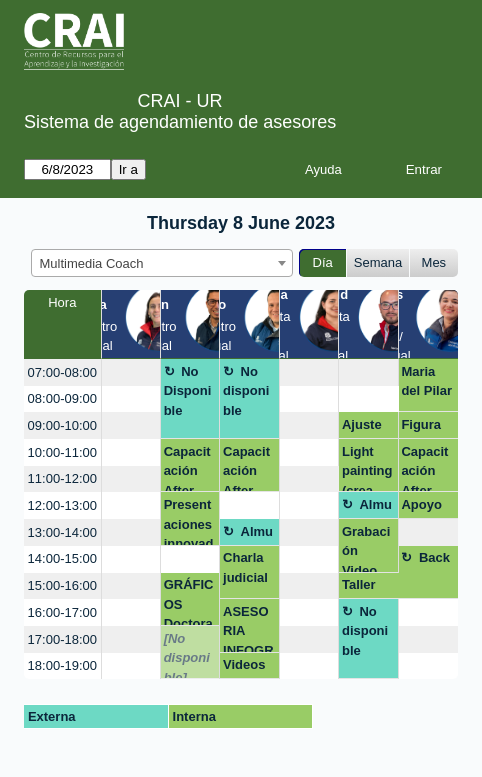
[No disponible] (187, 655)
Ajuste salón (362, 428)
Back (434, 557)
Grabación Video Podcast (367, 548)
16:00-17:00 (62, 612)
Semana (378, 262)
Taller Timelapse (366, 588)
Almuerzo (367, 508)
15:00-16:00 (62, 585)
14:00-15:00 (62, 558)
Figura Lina (421, 428)
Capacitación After (187, 468)
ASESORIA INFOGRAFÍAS (248, 628)
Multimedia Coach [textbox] (92, 263)
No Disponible (188, 391)
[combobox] (162, 263)
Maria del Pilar (426, 381)
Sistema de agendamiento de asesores (180, 122)
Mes (434, 262)
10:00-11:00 (62, 452)
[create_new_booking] (131, 372)
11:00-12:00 (62, 478)
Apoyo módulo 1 (424, 508)
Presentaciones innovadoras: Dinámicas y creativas (189, 521)
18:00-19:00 (62, 665)
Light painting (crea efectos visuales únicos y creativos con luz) (368, 468)
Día (323, 262)
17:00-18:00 (62, 639)
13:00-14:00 (62, 532)
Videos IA (244, 668)
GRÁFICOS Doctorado (189, 601)
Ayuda (323, 169)
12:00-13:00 (62, 505)
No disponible (246, 391)
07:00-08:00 (62, 372)
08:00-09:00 (62, 398)
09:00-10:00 (62, 425)
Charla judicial (245, 567)
